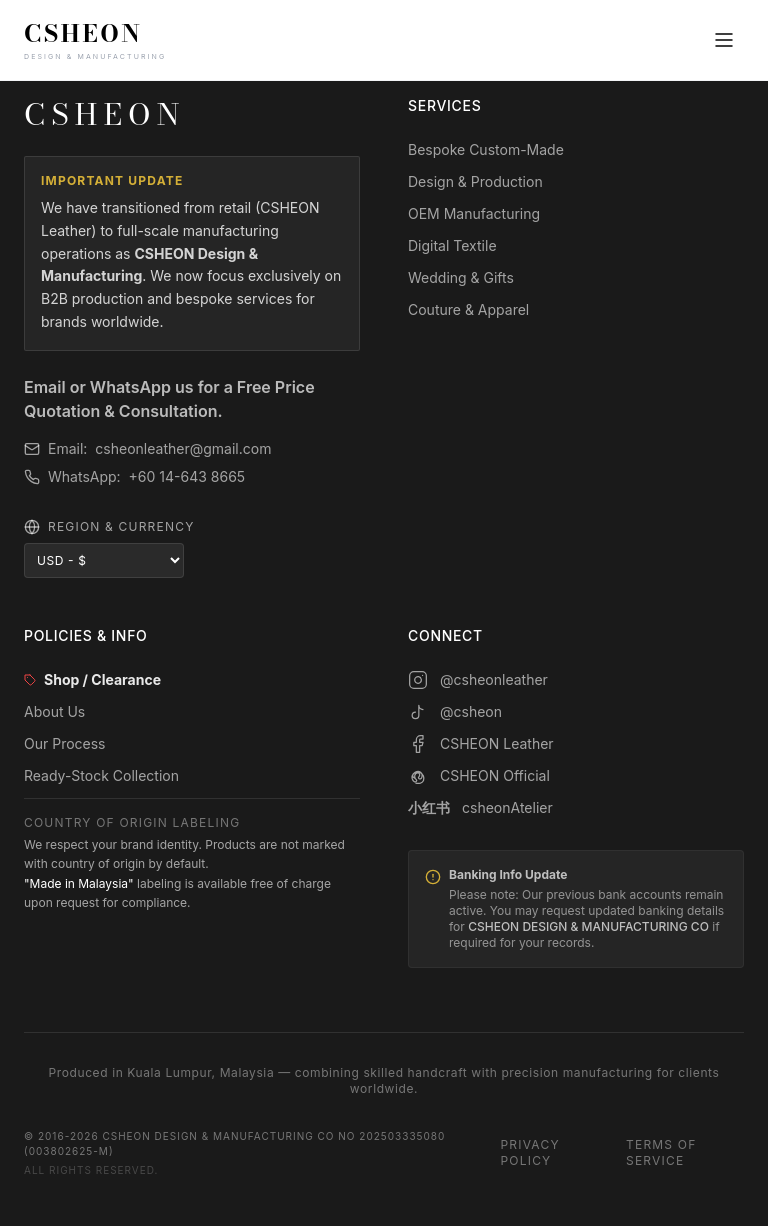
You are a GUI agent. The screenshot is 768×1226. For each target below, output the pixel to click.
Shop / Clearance (92, 679)
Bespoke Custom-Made (486, 149)
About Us (54, 711)
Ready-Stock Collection (101, 775)
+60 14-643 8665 (187, 476)
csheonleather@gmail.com (183, 448)
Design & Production (475, 181)
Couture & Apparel (468, 309)
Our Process (65, 743)
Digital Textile (452, 245)
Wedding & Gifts (461, 277)
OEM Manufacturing (474, 213)
